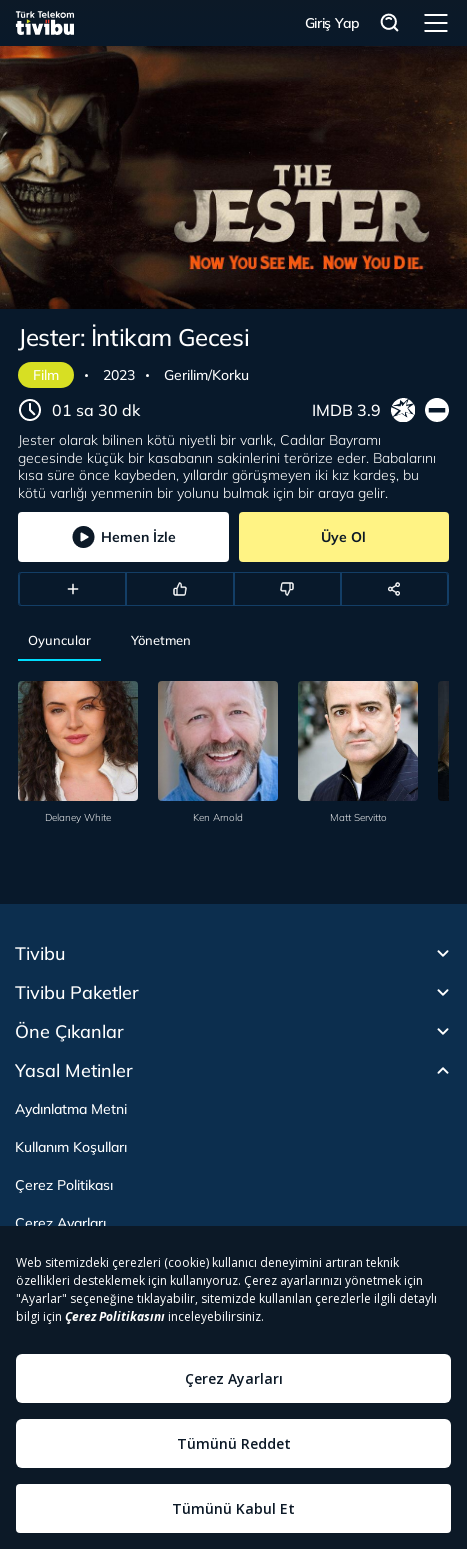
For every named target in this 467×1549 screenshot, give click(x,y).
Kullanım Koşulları (71, 1147)
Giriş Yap (332, 23)
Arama (390, 23)
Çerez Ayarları (60, 1223)
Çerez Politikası (64, 1185)
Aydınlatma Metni (71, 1109)
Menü (436, 23)
